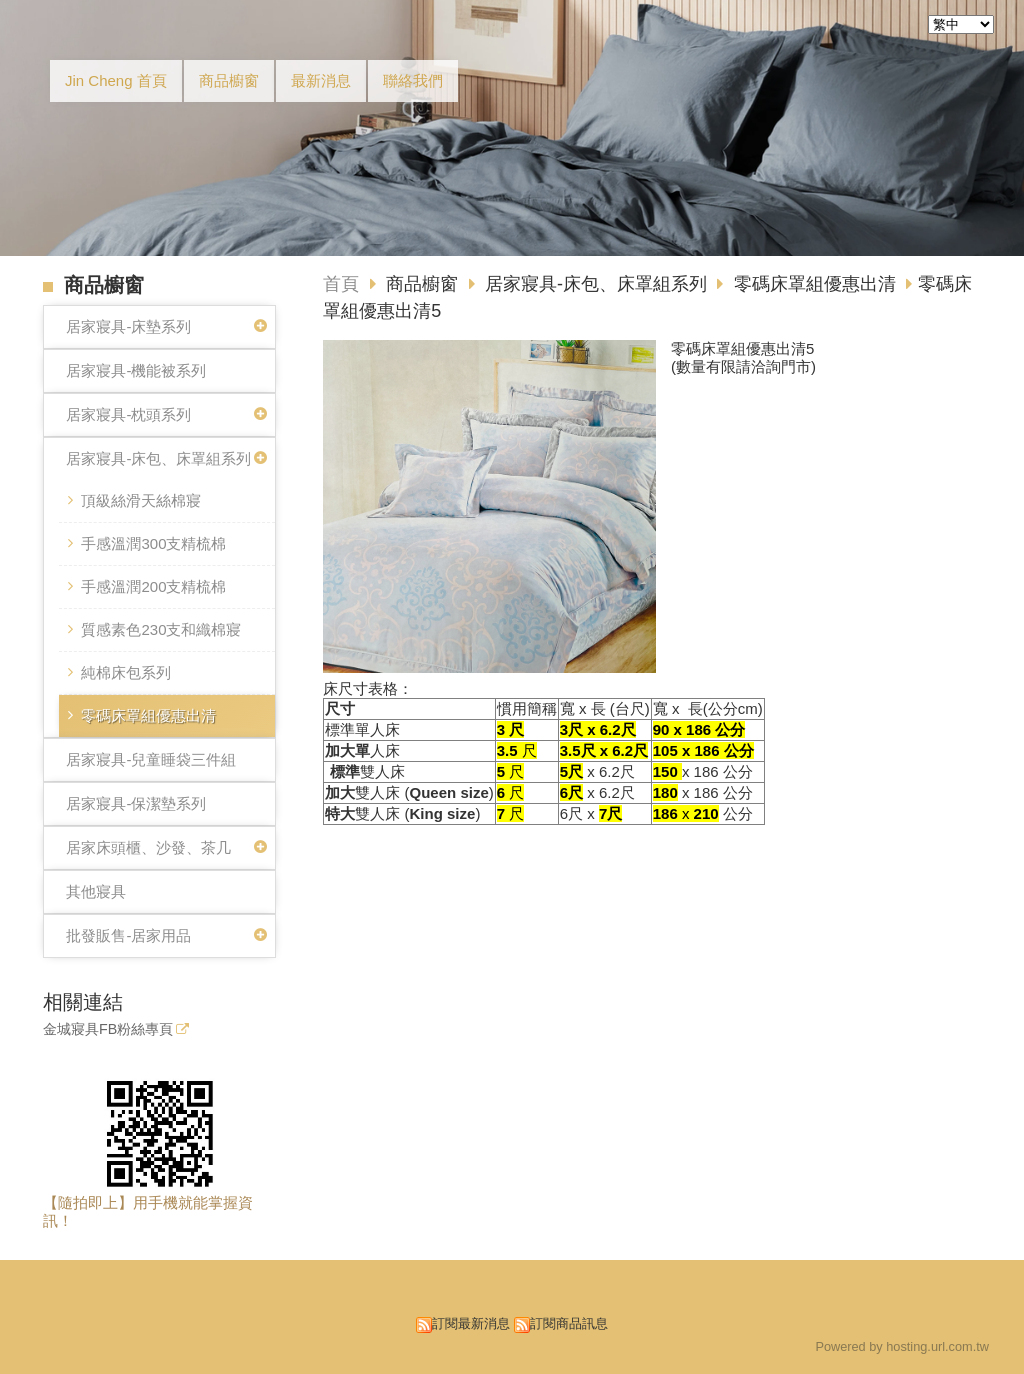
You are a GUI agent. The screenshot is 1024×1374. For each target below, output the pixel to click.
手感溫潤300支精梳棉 (153, 543)
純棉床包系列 (126, 672)
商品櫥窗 (424, 284)
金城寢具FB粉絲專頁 (108, 1029)
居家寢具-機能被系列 (136, 370)
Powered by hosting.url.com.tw (902, 1346)
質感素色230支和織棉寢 (161, 629)
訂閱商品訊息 (569, 1323)
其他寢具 (96, 891)
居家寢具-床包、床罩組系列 (158, 458)
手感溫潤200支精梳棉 (153, 586)
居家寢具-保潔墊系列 (136, 803)
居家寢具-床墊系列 (128, 326)
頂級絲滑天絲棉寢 (141, 500)
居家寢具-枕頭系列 (128, 414)
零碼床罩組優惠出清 (148, 715)
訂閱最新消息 (471, 1323)
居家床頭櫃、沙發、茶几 (148, 847)
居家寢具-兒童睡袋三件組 (151, 759)
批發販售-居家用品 (128, 935)
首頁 (341, 284)
